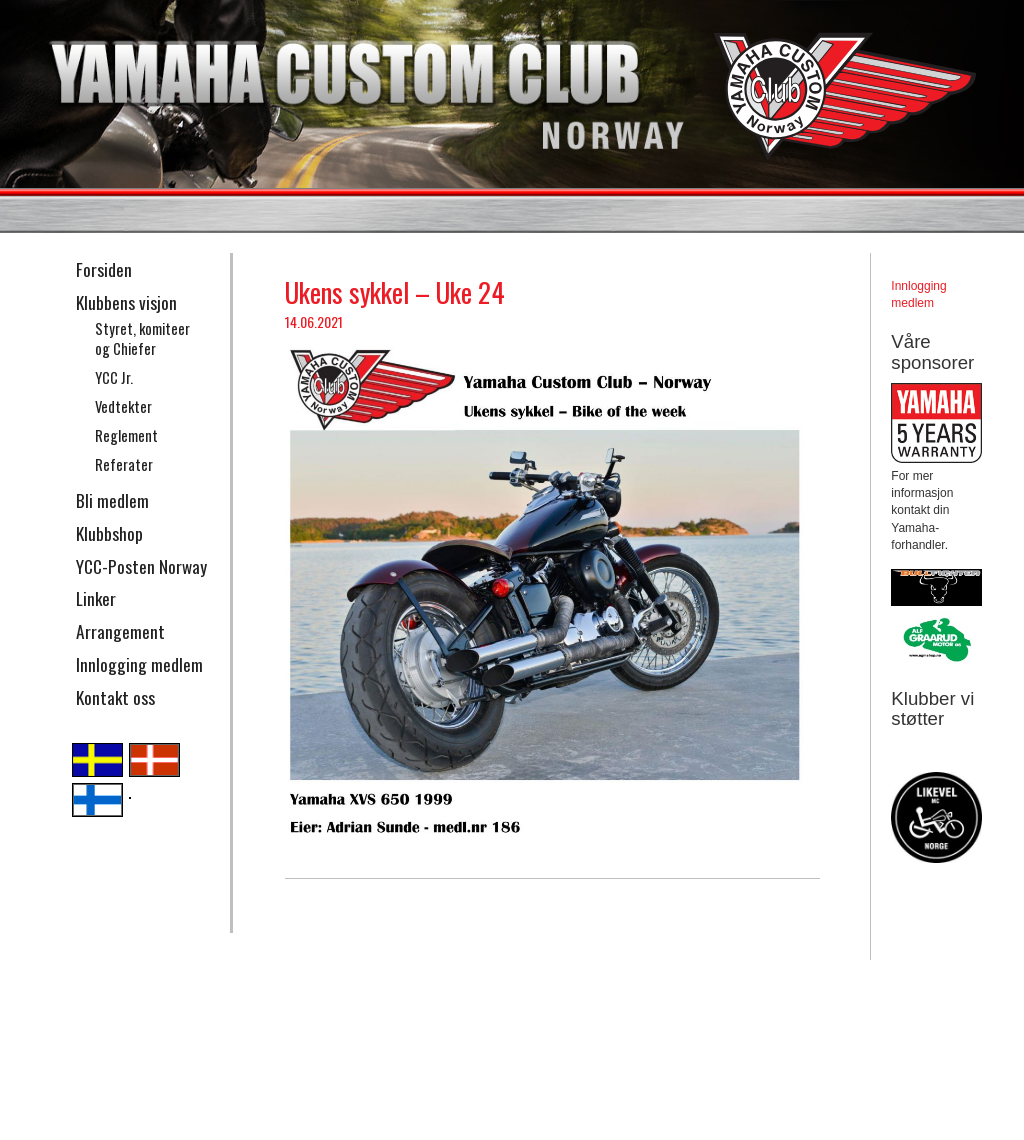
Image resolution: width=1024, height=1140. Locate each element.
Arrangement (120, 631)
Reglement (126, 435)
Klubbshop (109, 533)
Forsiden (104, 269)
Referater (124, 464)
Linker (96, 598)
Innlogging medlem (139, 664)
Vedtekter (123, 406)
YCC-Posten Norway (141, 566)
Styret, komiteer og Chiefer (142, 339)
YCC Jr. (114, 377)
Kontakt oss (115, 697)
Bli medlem (112, 500)
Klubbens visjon (126, 302)
